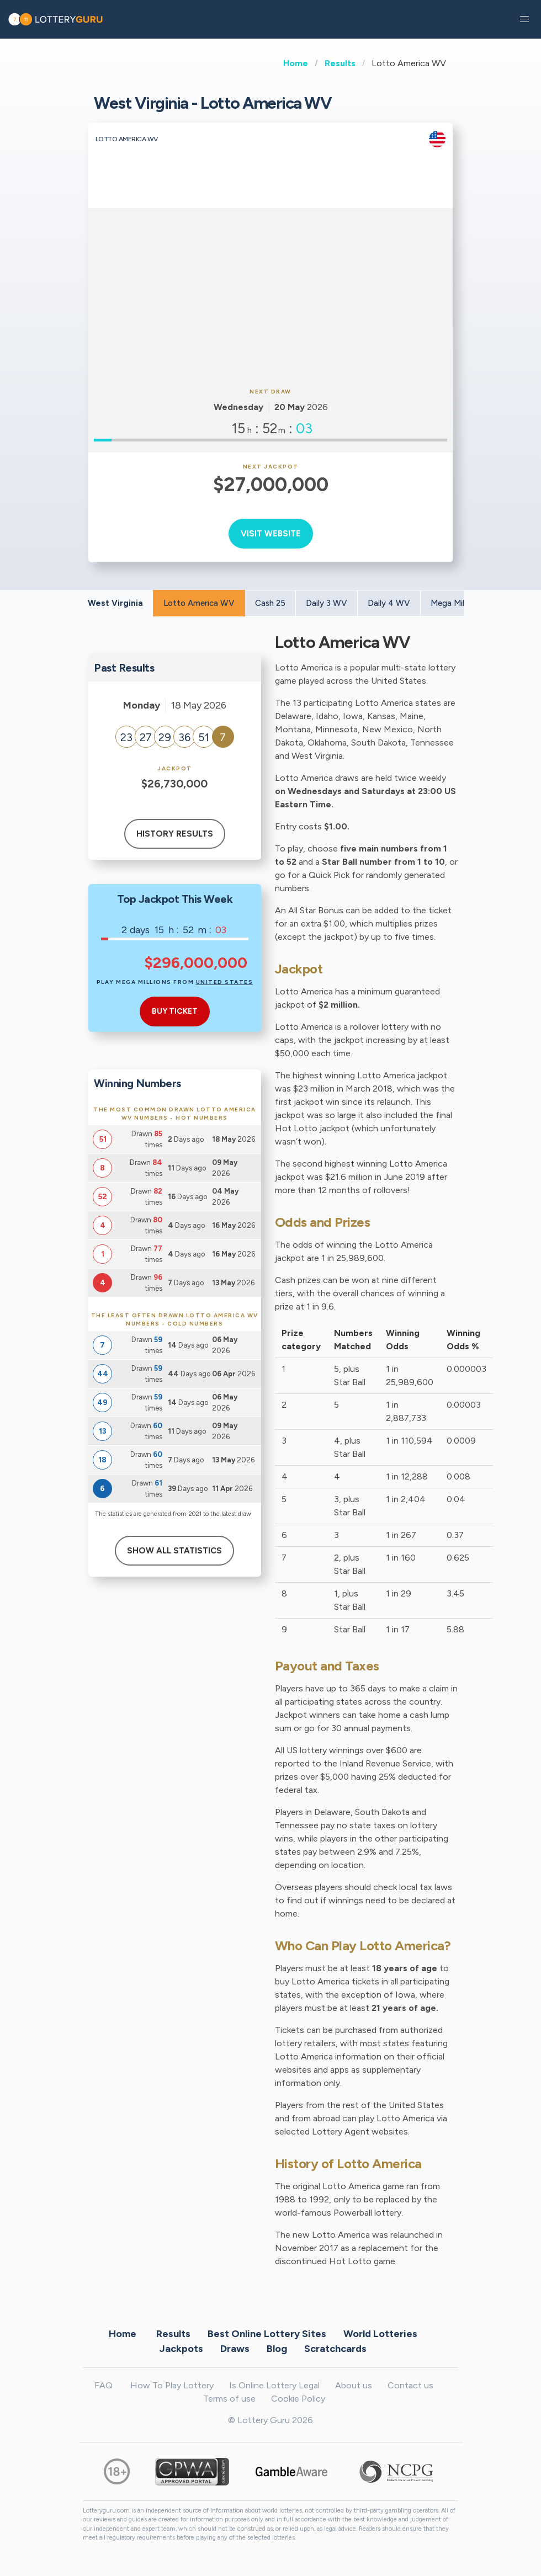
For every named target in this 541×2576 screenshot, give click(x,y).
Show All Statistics (174, 1551)
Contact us (410, 2385)
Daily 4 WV (389, 603)
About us (353, 2385)
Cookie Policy (298, 2398)
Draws (235, 2349)
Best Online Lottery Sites (267, 2334)
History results (174, 834)
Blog (277, 2349)
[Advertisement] (270, 296)
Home (295, 63)
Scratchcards (335, 2349)
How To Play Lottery (172, 2385)
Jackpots (181, 2349)
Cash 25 (270, 603)
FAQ (103, 2385)
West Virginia (115, 603)
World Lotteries (380, 2334)
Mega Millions (456, 603)
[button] (524, 19)
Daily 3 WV (326, 603)
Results (340, 63)
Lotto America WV (199, 603)
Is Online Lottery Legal (274, 2385)
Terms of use (229, 2398)
